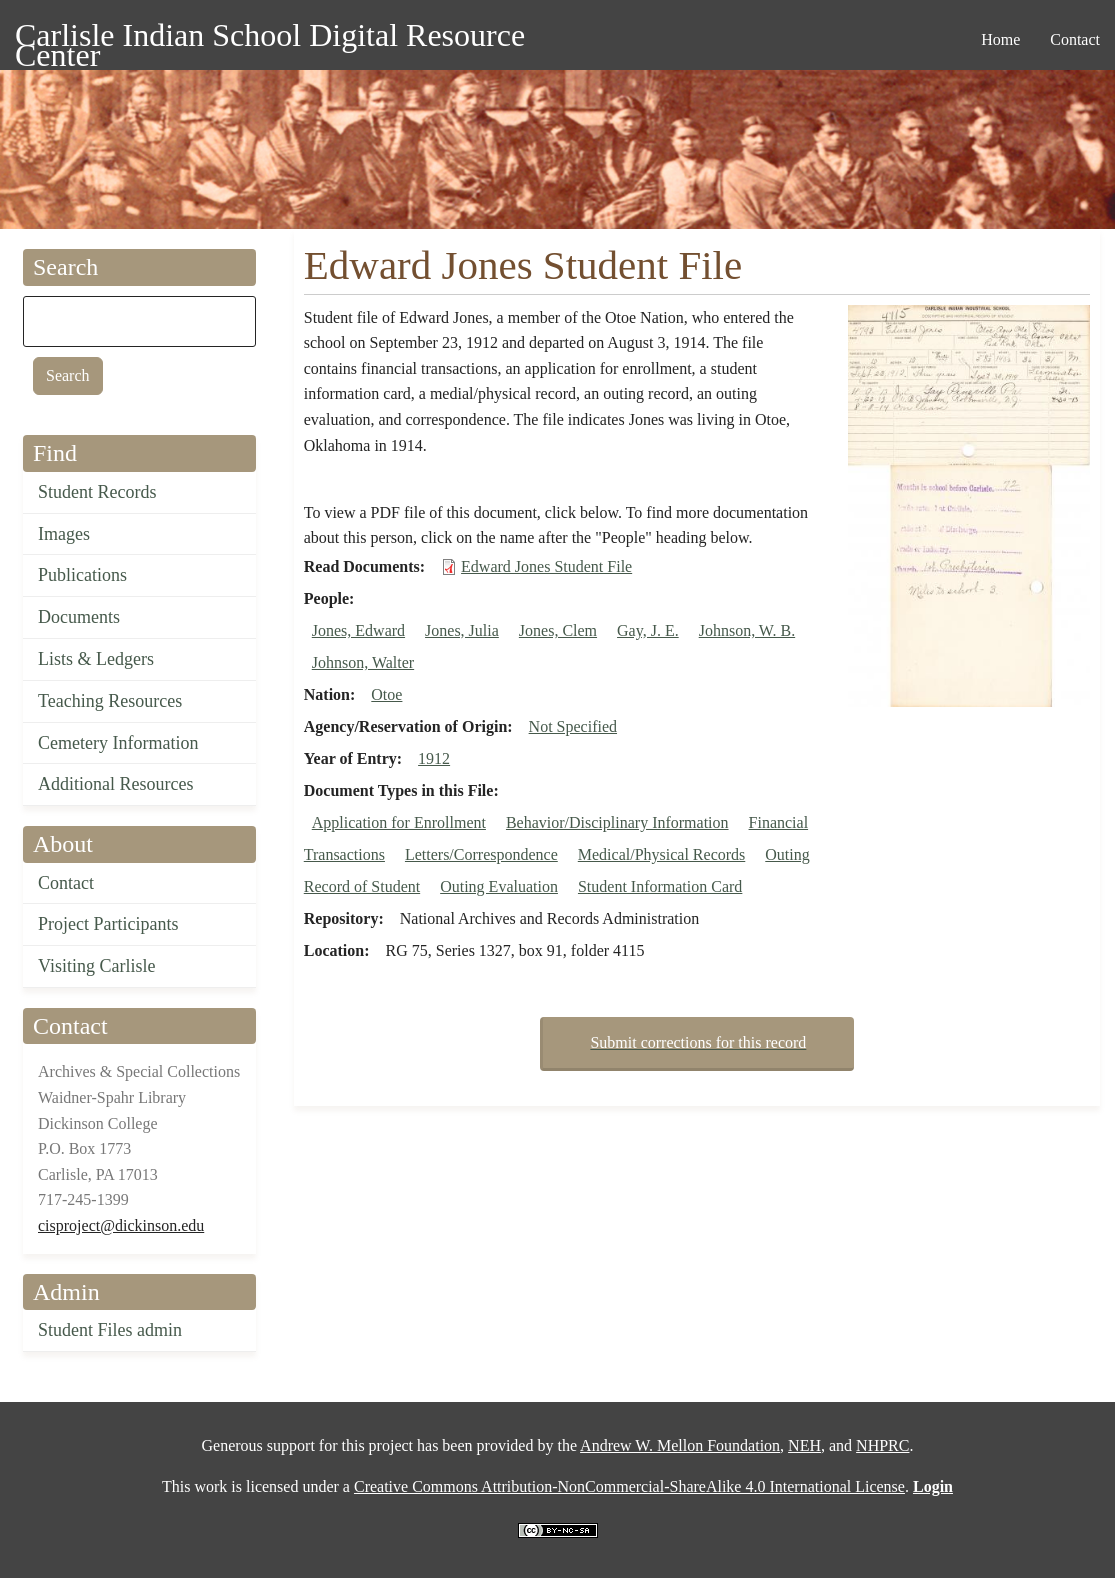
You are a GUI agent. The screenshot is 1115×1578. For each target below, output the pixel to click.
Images (64, 534)
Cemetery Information (118, 743)
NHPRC (882, 1445)
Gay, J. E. (648, 630)
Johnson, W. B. (747, 630)
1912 (434, 758)
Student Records (97, 492)
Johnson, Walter (363, 662)
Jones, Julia (462, 630)
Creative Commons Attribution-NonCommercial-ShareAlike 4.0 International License (629, 1486)
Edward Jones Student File (546, 566)
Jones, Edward (358, 630)
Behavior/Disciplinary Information (617, 822)
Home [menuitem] (1000, 39)
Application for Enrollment (399, 822)
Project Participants (108, 924)
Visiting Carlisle (96, 966)
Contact (66, 883)
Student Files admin (110, 1330)
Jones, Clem (558, 630)
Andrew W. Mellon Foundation (680, 1445)
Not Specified (573, 726)
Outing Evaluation (499, 886)
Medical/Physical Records (662, 854)
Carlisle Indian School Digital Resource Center (270, 38)
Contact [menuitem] (1075, 39)
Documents (79, 617)
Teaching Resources (110, 701)
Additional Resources (115, 784)
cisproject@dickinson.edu (121, 1225)
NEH (804, 1445)
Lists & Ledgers (96, 659)
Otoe (386, 694)
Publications (82, 575)
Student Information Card (660, 886)
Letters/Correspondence (481, 854)
